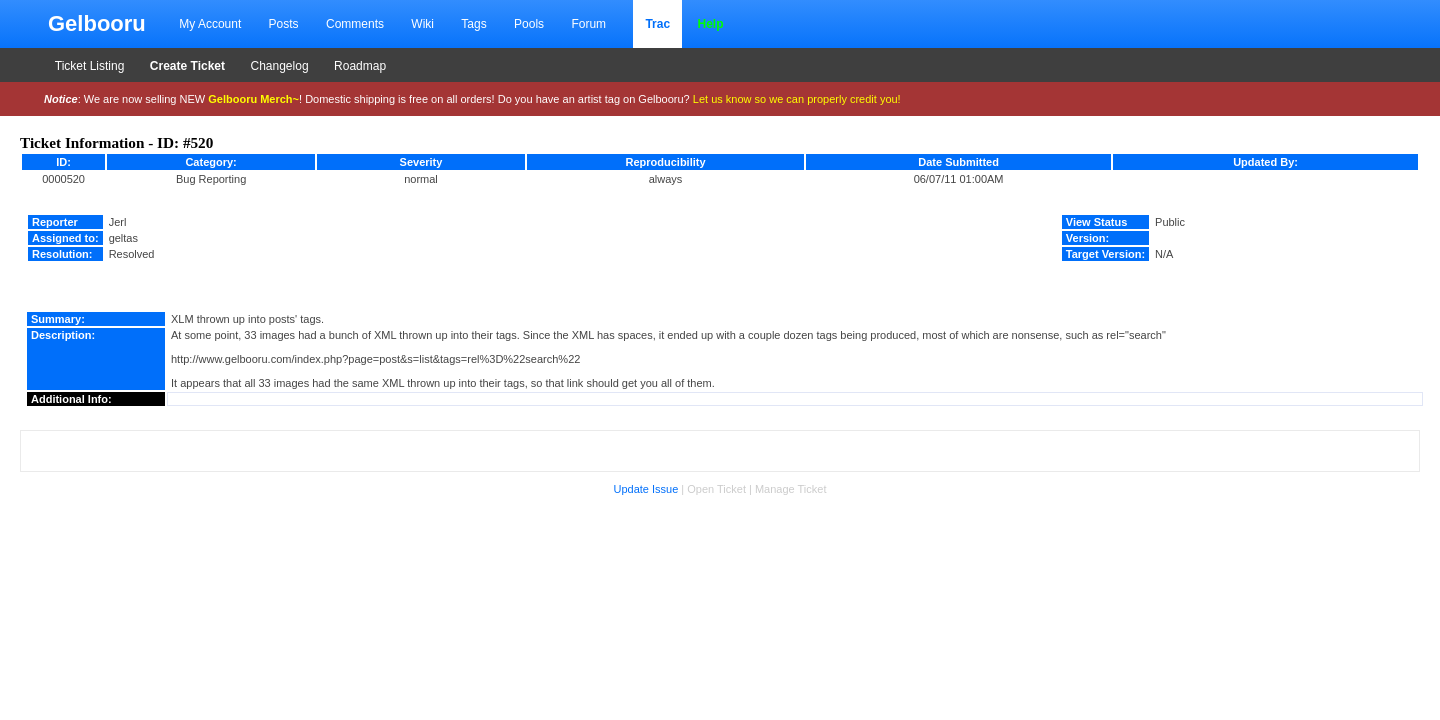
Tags (473, 24)
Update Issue (645, 489)
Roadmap (360, 66)
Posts (284, 24)
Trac (657, 24)
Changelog (280, 66)
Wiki (422, 24)
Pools (529, 24)
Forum (588, 24)
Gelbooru (97, 23)
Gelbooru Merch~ (253, 99)
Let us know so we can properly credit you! (797, 99)
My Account (210, 24)
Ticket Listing (90, 66)
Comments (355, 24)
